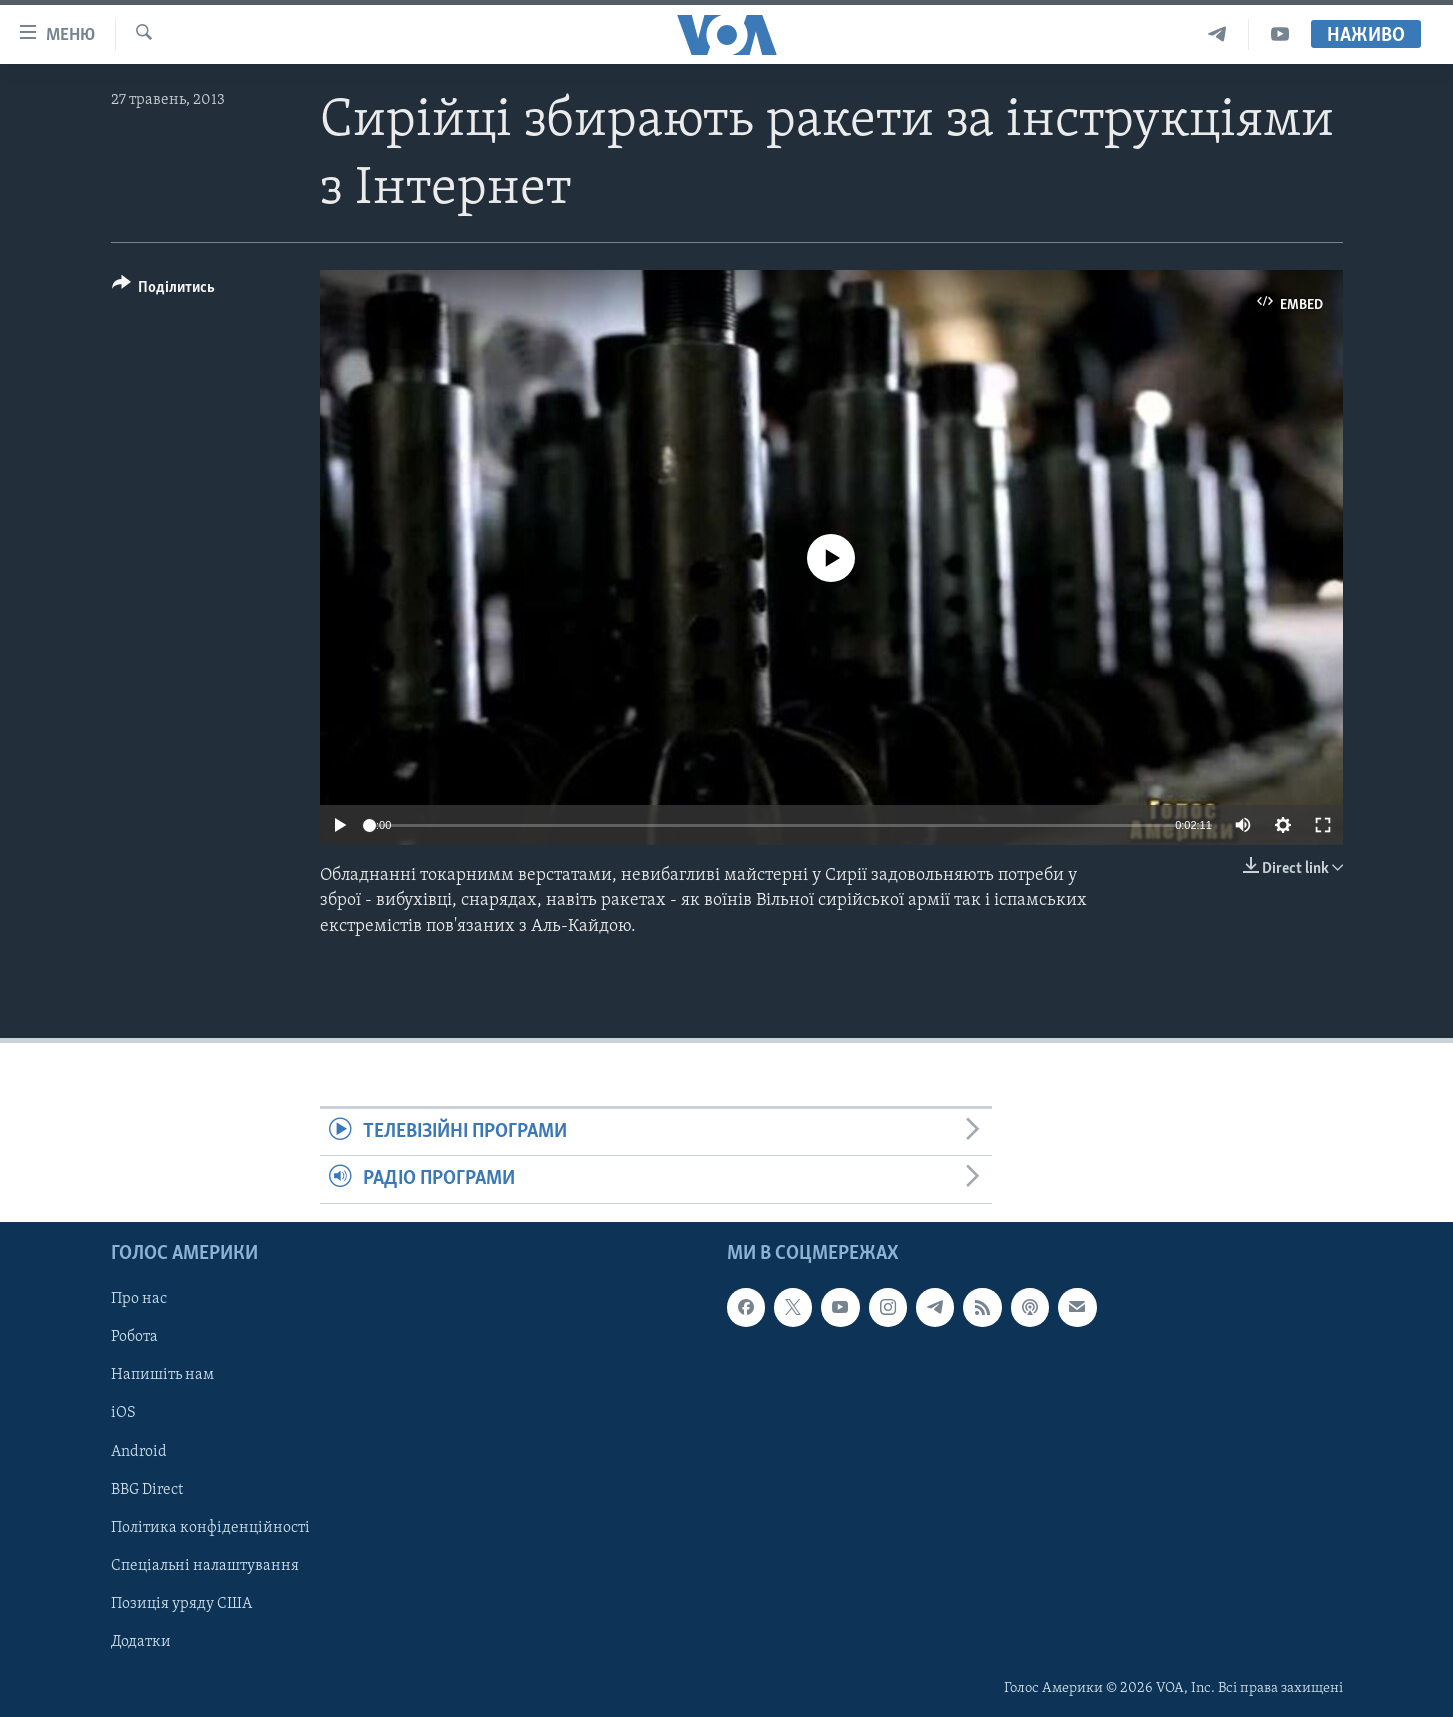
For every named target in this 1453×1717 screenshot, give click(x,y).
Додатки (141, 1641)
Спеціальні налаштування (205, 1565)
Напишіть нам (162, 1375)
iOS (123, 1413)
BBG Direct (147, 1489)
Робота (134, 1337)
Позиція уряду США (181, 1603)
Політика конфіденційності (210, 1527)
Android (139, 1451)
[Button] (164, 290)
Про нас (139, 1299)
